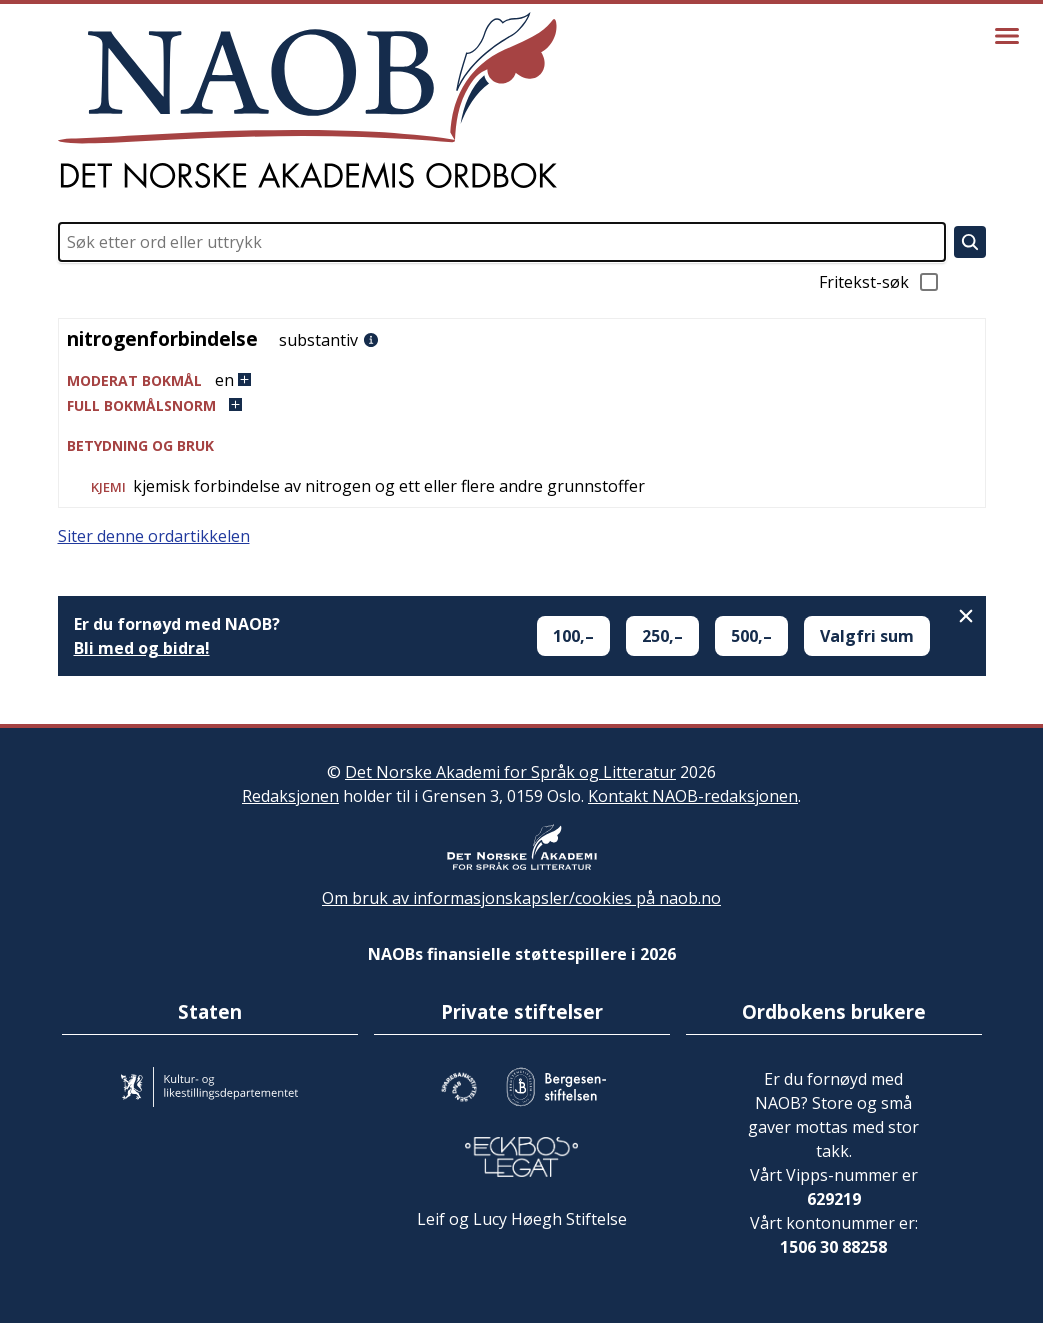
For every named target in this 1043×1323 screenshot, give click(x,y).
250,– (662, 636)
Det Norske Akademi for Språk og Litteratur (510, 772)
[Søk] (970, 242)
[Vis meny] (1007, 36)
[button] (522, 380)
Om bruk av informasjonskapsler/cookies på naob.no (521, 898)
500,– (751, 636)
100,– (573, 636)
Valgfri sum (867, 636)
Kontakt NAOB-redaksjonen (693, 796)
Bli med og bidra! (142, 648)
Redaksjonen (290, 796)
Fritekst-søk (880, 282)
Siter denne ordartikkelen (154, 536)
